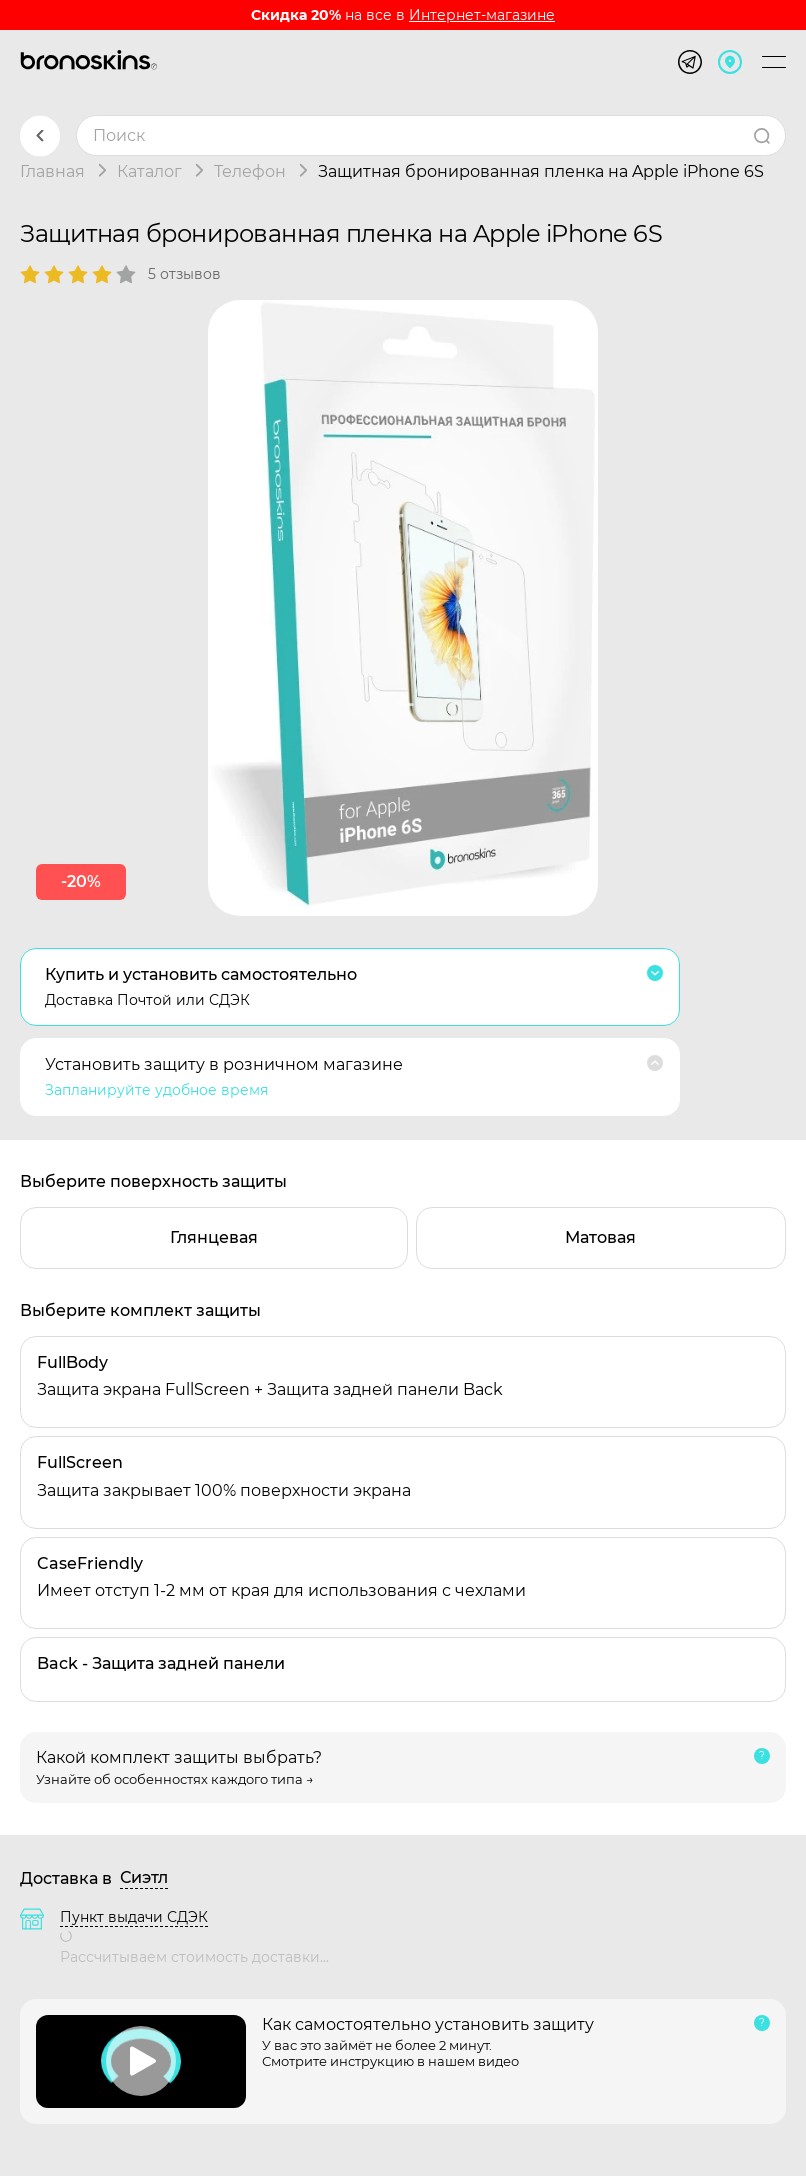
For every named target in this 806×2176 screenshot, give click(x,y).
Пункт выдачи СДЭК (134, 1917)
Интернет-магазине (482, 15)
